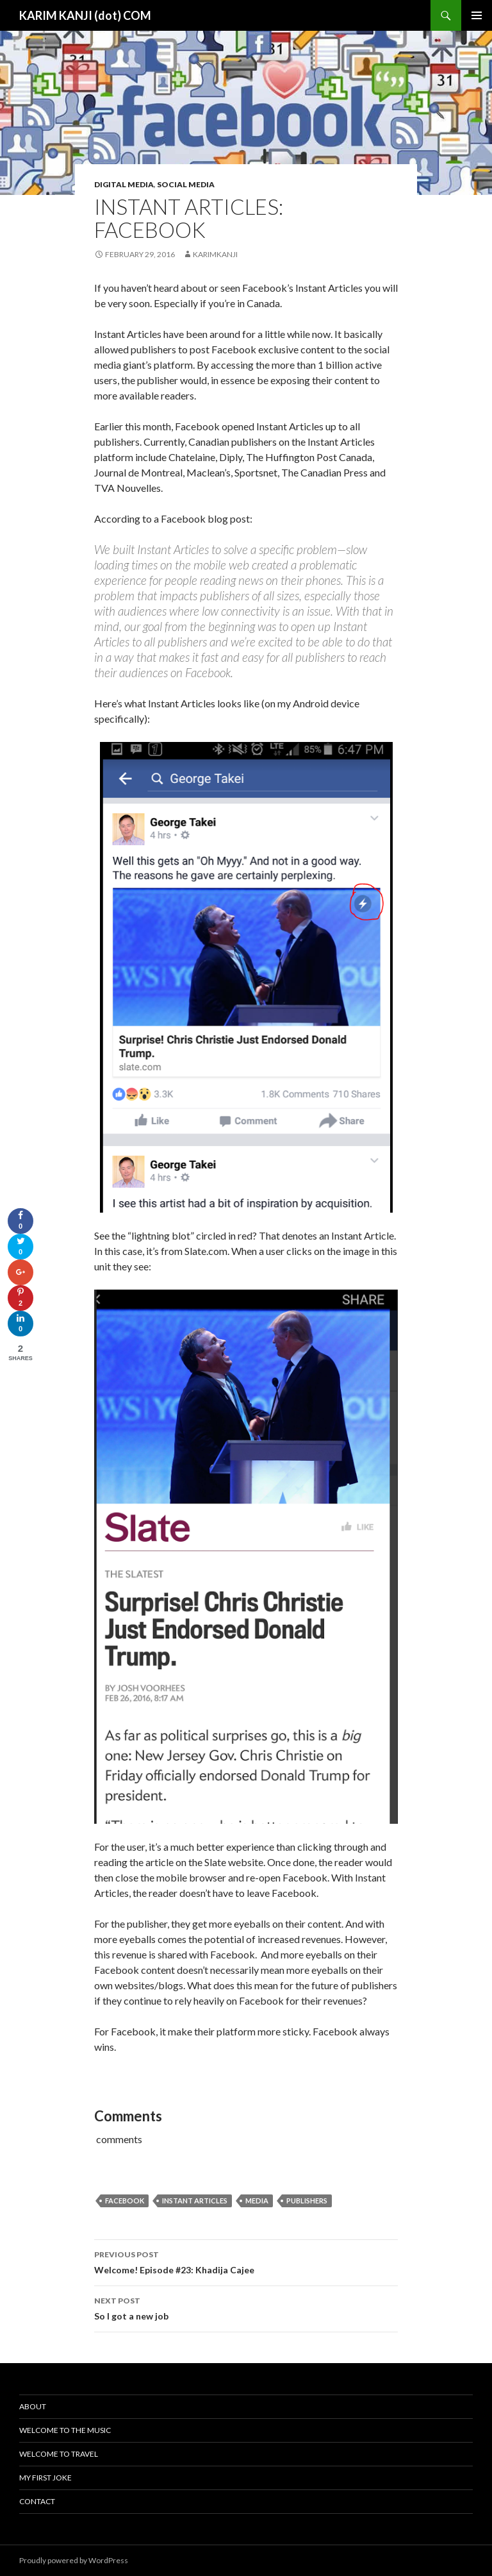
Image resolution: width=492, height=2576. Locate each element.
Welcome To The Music (65, 2430)
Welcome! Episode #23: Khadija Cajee (246, 2261)
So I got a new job (246, 2307)
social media (186, 184)
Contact (37, 2501)
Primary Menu (476, 15)
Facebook (124, 2200)
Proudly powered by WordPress (73, 2560)
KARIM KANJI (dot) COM (85, 15)
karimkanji (215, 254)
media (256, 2200)
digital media (124, 184)
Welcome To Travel (58, 2454)
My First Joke (45, 2477)
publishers (306, 2200)
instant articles (194, 2200)
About (32, 2406)
